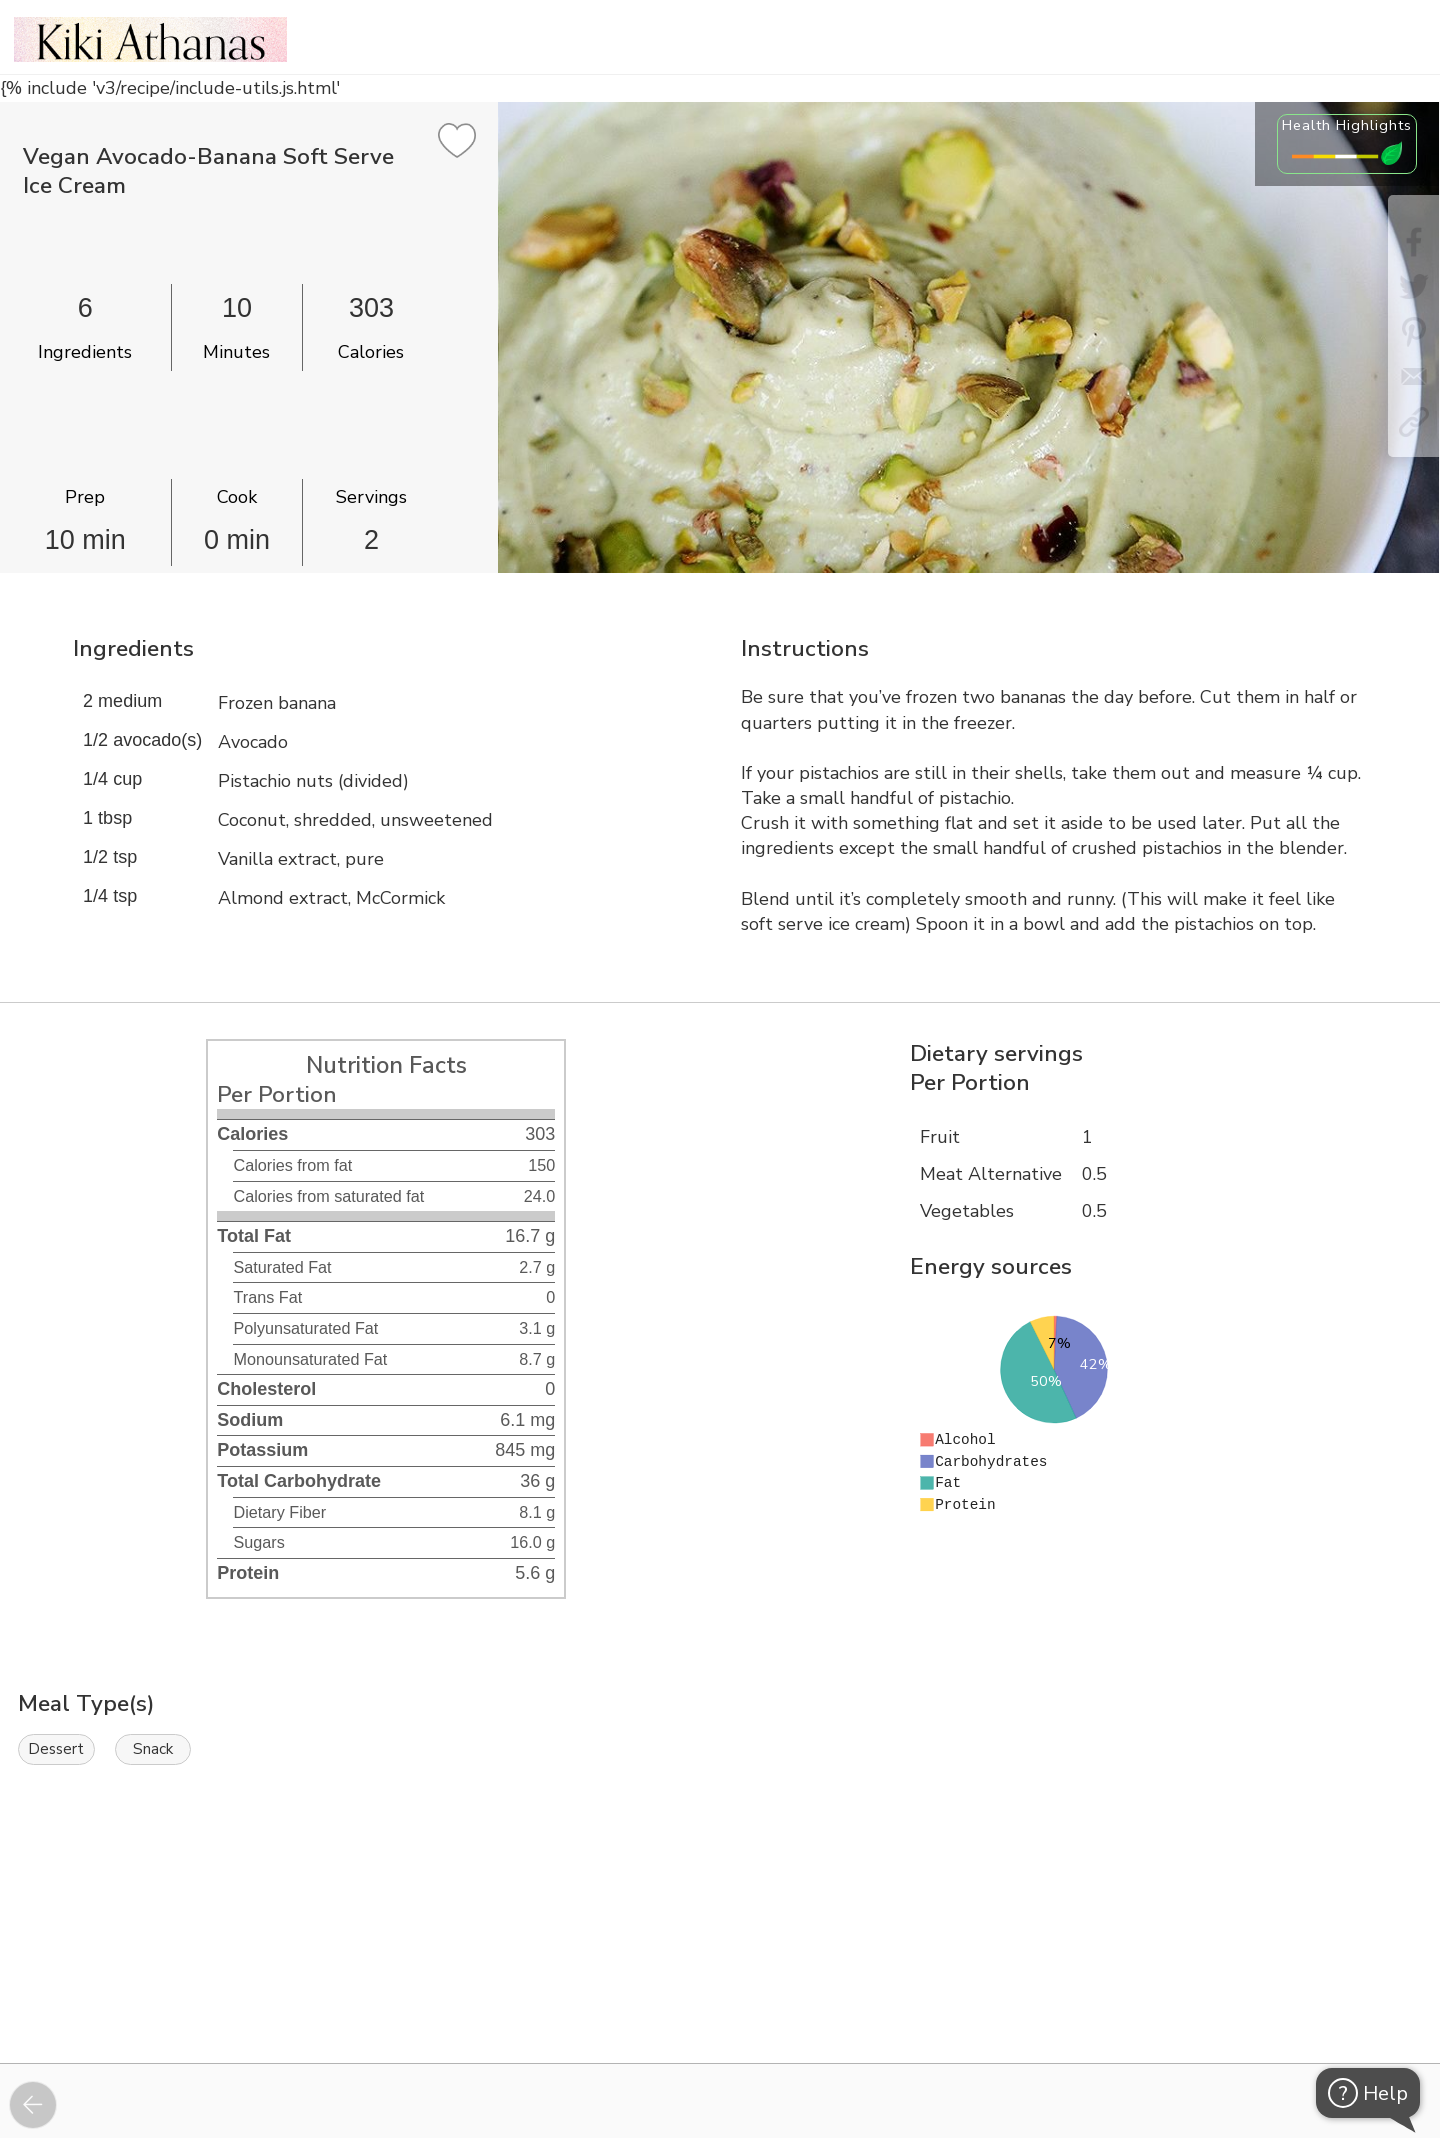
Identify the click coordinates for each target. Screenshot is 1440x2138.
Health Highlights (1347, 125)
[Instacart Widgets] (720, 1994)
